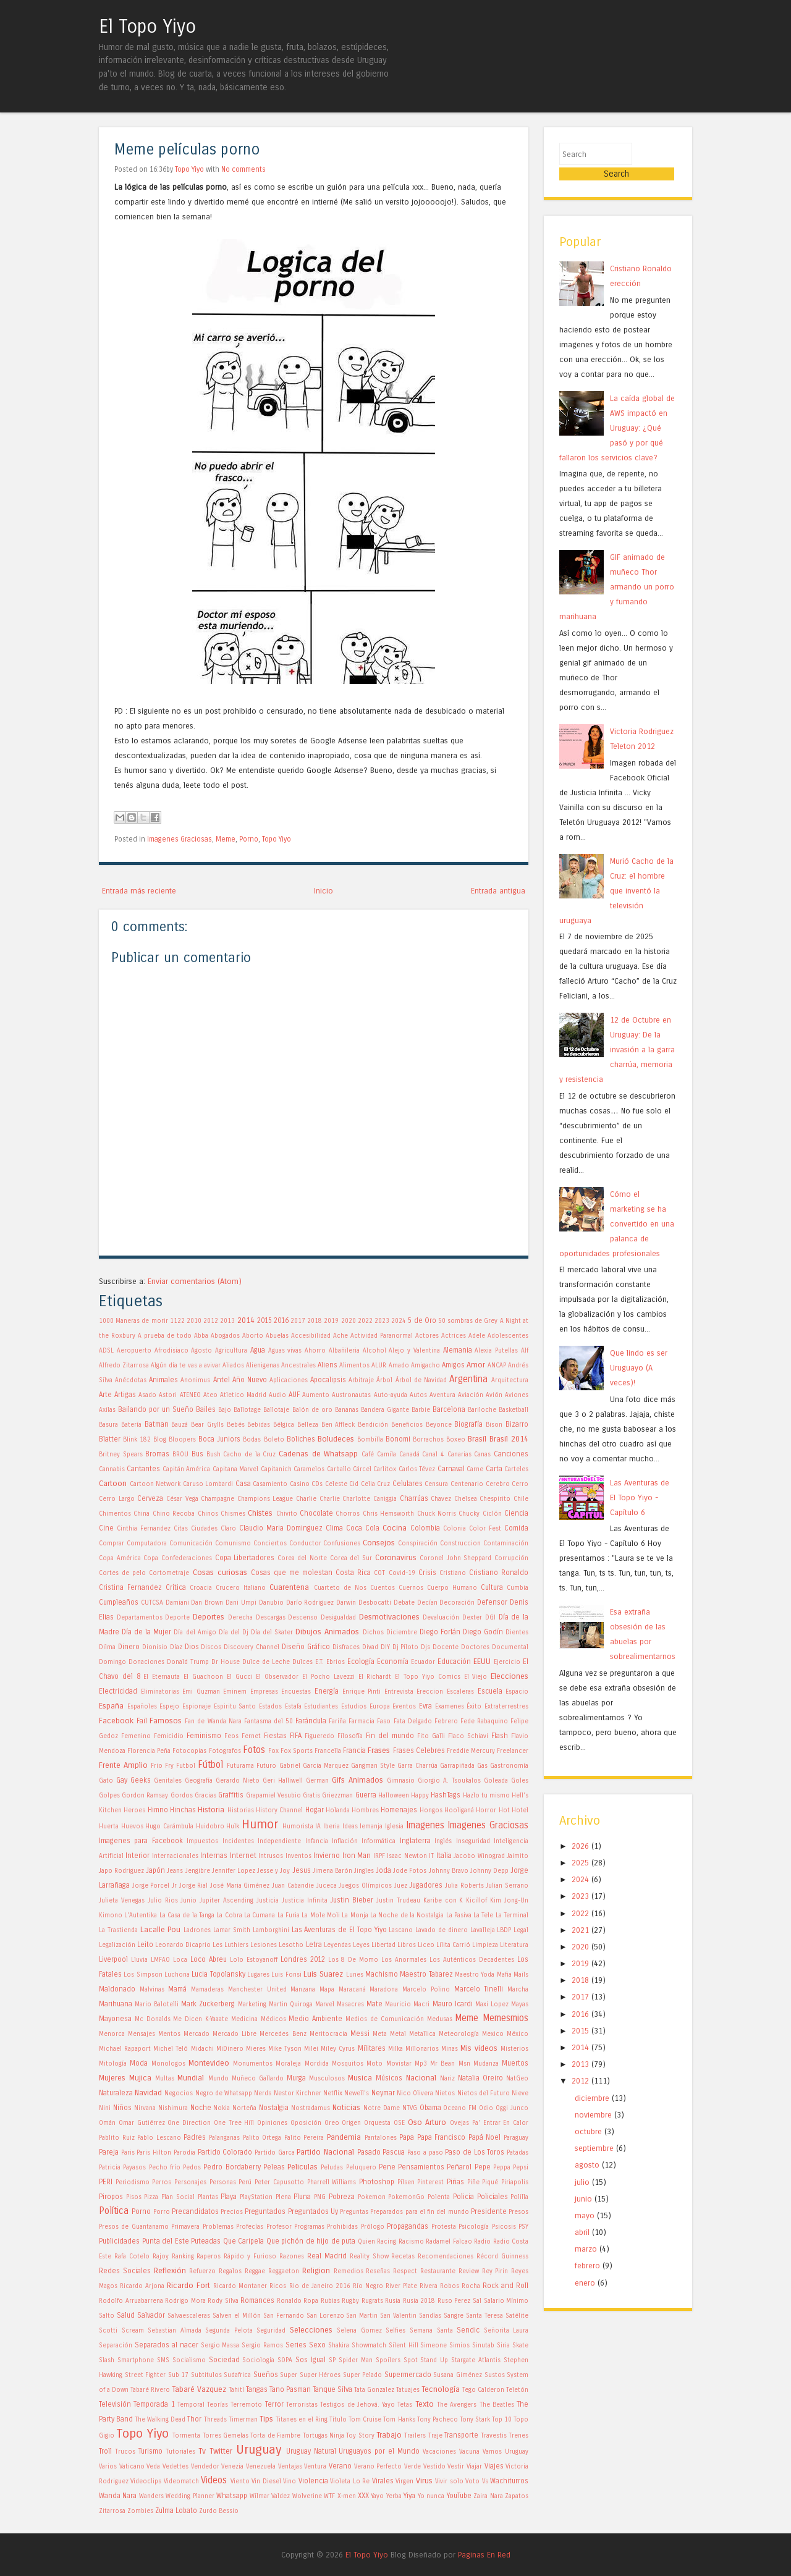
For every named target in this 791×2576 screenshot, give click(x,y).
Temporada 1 (153, 2404)
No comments (243, 169)
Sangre (453, 2316)
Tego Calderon (483, 2390)
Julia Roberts (464, 1886)
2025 (580, 1846)
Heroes (134, 1810)
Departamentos (140, 1617)
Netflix (332, 2093)
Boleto (274, 1439)
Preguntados (265, 2211)
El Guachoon (203, 1677)
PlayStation (256, 2197)
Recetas (403, 2256)
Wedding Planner (190, 2496)
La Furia (288, 1915)
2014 (246, 1320)
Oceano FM (459, 2108)
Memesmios (505, 2018)
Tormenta (186, 2435)
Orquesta (377, 2123)
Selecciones (311, 2329)
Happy (420, 1795)
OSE (399, 2123)
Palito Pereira (304, 2138)
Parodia (184, 2152)
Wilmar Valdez (270, 2496)
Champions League (265, 1499)
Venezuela (261, 2466)
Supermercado (407, 2374)
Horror (486, 1810)
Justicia (267, 1900)
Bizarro (516, 1424)
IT (431, 1856)
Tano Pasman (290, 2389)
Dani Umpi (241, 1603)
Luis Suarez (323, 1973)
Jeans (175, 1871)
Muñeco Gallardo (258, 2078)
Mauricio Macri (407, 2004)
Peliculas (302, 2166)
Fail (142, 1721)
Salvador (151, 2315)
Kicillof (476, 1900)
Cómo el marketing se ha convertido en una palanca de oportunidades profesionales (616, 1207)
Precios (232, 2212)
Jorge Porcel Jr (154, 1886)
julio (582, 2165)
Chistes (260, 1513)
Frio (157, 1766)
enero (585, 2266)
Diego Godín (483, 1632)
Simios (459, 2345)
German (317, 1780)
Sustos (494, 2375)
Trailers (415, 2435)
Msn (464, 2063)
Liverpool (113, 1959)
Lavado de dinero (441, 1930)
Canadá (409, 1454)
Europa (380, 1706)
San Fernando (283, 2316)
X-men (346, 2496)
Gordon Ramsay (145, 1795)
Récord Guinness (502, 2256)
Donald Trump (188, 1662)
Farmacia (361, 1721)
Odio (486, 2108)
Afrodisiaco (171, 1350)
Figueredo (319, 1736)
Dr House (225, 1662)
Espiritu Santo (235, 1706)
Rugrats (372, 2301)
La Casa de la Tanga (186, 1915)
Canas (482, 1454)
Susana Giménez (457, 2375)
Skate (520, 2345)
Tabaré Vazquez (199, 2389)
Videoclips (145, 2481)
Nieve (520, 2093)
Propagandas (407, 2226)
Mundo (218, 2078)
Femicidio (169, 1736)
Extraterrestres (506, 1706)
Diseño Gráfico (306, 1646)
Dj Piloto (405, 1647)
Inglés (443, 1841)
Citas (181, 1528)
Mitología (113, 2063)
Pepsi (520, 2167)
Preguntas (354, 2212)
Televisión (115, 2404)
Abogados (225, 1336)
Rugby (350, 2301)
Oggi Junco (512, 2108)
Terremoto (246, 2405)
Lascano (401, 1930)
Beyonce (439, 1425)
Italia (444, 1855)
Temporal (191, 2405)
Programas (309, 2227)
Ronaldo (289, 2301)
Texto (424, 2404)
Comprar (111, 1543)
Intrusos (270, 1856)
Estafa (293, 1706)
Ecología (360, 1661)
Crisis (427, 1572)
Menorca (112, 2034)
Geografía (199, 1780)
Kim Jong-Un (509, 1900)
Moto (374, 2063)
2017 (297, 1321)
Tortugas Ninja (323, 2435)
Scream (133, 2330)
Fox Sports (297, 1751)
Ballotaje (276, 1410)
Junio (188, 1900)
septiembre (594, 2132)
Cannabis (112, 1469)
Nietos (445, 2093)
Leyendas (337, 1945)
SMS (163, 2360)
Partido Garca (275, 2152)
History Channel (279, 1810)
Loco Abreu (208, 1959)
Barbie (421, 1410)
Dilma (107, 1647)
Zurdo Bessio (219, 2511)
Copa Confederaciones (177, 1558)
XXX (363, 2495)
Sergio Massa (220, 2345)
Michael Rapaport (125, 2049)
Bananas (346, 1410)
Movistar (399, 2063)
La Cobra (229, 1915)
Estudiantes (321, 1706)
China (141, 1514)
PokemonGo (406, 2197)
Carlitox (384, 1469)
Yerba (394, 2496)
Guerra (365, 1795)
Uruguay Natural (311, 2451)
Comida (516, 1528)
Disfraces (346, 1647)
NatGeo (517, 2078)
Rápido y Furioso (250, 2256)
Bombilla (370, 1439)
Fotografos (225, 1751)
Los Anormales (403, 1960)
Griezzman (337, 1795)
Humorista (297, 1826)
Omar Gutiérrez (142, 2123)
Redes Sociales (125, 2270)
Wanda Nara (118, 2495)
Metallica (422, 2034)
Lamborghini (271, 1930)
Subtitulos (206, 2375)
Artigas (125, 1394)
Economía (392, 1661)
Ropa (310, 2301)
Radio (482, 2241)
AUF (294, 1394)
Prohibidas (342, 2227)
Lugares (258, 1974)
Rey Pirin (495, 2271)
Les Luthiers (230, 1945)
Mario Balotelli (157, 2004)
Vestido (434, 2466)
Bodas (252, 1439)
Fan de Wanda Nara (213, 1721)
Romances (257, 2300)
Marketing (252, 2004)
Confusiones (341, 1543)
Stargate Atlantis (476, 2360)
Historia (211, 1809)
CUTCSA (152, 1603)
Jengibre (197, 1871)
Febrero (446, 1721)
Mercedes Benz (283, 2034)
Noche (200, 2107)
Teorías (217, 2405)
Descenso (303, 1617)
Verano (340, 2466)
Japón (155, 1870)
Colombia (425, 1528)
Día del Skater (272, 1632)
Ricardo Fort (188, 2285)
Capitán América (186, 1469)
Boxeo (455, 1439)
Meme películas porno (187, 150)
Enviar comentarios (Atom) (195, 1281)
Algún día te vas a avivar (186, 1365)
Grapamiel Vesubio (273, 1795)
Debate (404, 1603)
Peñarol (459, 2167)
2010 (194, 1321)
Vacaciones (439, 2452)
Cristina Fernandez (130, 1587)
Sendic (468, 2330)
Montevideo (208, 2062)
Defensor (492, 1602)
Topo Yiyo (189, 169)
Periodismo (133, 2182)
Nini (105, 2108)
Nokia (221, 2108)
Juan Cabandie (293, 1886)
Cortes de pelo (122, 1573)
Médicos (273, 2019)
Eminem (235, 1692)
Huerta (109, 1826)
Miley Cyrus (338, 2049)
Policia (463, 2196)
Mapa (326, 1989)
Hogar (314, 1809)
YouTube (459, 2495)
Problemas (218, 2227)
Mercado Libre (234, 2034)
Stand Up (434, 2360)
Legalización (117, 1945)
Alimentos (354, 1365)
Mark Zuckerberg (208, 2004)
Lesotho (291, 1945)
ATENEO (190, 1395)
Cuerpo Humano (452, 1588)
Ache (340, 1336)
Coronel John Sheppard (455, 1558)
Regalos (230, 2271)
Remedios (348, 2271)
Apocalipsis (328, 1379)
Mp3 (421, 2063)
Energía (327, 1691)
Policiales (492, 2196)
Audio (277, 1395)
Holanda (338, 1810)
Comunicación (191, 1543)
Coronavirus (396, 1557)
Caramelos (309, 1469)
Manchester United (257, 1989)
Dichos (373, 1632)
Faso (384, 1721)
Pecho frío (164, 2167)
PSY (523, 2227)
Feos (231, 1736)
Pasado (369, 2152)
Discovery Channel (251, 1647)
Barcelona (449, 1409)
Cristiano (452, 1573)
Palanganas (224, 2138)
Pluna (302, 2196)
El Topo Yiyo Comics (427, 1677)
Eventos (404, 1706)
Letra (314, 1944)
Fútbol (210, 1764)
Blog (159, 1439)
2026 (580, 1829)
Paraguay (516, 2138)
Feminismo (204, 1735)
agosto (587, 2148)
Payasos (134, 2167)
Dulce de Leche (266, 1662)
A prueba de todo (165, 1336)
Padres (195, 2137)
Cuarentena (289, 1587)
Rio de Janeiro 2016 (319, 2286)
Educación (454, 1661)
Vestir (455, 2466)
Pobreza (342, 2196)
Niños (122, 2107)
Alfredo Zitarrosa (124, 1365)
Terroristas (302, 2405)
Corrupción (511, 1558)
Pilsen (406, 2182)
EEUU (482, 1661)
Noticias (346, 2107)
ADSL (106, 1350)
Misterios (514, 2049)
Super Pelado (363, 2375)
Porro (161, 2212)
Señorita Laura (506, 2330)
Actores (427, 1336)
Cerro (520, 1484)
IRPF (379, 1856)
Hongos (431, 1810)
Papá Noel (484, 2137)
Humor (260, 1824)
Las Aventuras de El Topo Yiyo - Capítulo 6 (639, 1480)
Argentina (468, 1379)
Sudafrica (237, 2375)
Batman (157, 1424)
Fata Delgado (413, 1721)
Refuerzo (202, 2271)
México (517, 2034)
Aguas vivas (285, 1350)
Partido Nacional (325, 2151)
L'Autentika (140, 1915)
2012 (210, 1321)
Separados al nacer (166, 2345)
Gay (121, 1780)
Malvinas (152, 1989)
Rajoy (161, 2256)
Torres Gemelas (225, 2435)
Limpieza (485, 1945)
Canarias (459, 1454)
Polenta (439, 2197)
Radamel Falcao (449, 2241)
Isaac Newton (406, 1856)
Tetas (404, 2405)
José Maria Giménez (239, 1886)
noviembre (593, 2098)
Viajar (474, 2466)
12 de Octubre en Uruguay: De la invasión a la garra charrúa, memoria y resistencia (617, 1033)
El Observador (277, 1677)
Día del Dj (233, 1632)
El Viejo (476, 1677)
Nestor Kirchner (297, 2093)
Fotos (254, 1749)
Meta (380, 2034)
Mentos (169, 2034)
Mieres (256, 2049)
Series (296, 2345)
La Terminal (512, 1915)
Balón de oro (312, 1410)
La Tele (483, 1915)
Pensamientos (421, 2167)
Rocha (471, 2286)
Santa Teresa (484, 2316)
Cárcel (362, 1469)
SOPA (284, 2360)
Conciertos (270, 1543)
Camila (386, 1454)
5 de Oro (422, 1320)
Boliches (301, 1439)
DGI (490, 1617)
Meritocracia (328, 2034)
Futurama (240, 1766)
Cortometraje (169, 1573)
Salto (106, 2316)
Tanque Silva (332, 2389)
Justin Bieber (351, 1900)
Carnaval (451, 1468)
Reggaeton (283, 2271)
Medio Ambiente (315, 2018)
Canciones (511, 1454)
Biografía (468, 1424)
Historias (240, 1810)
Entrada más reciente (139, 890)
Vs (485, 2481)
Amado (399, 1365)
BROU (180, 1454)
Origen (351, 2123)
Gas (482, 1766)
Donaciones (146, 1662)
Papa (406, 2137)
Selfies (395, 2330)
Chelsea (465, 1499)
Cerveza (150, 1498)
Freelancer (512, 1751)
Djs (425, 1647)
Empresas (264, 1692)
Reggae (255, 2271)
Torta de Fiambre (275, 2435)
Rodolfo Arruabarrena (131, 2301)
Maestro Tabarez (426, 1974)
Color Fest (485, 1528)
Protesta (443, 2227)
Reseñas (378, 2271)
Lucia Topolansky (218, 1974)
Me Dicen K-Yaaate (200, 2019)
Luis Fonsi (286, 1974)
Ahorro (315, 1350)
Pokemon (372, 2197)
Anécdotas (130, 1380)
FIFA (296, 1735)
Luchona (177, 1974)
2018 (314, 1321)
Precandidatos (195, 2211)
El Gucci (240, 1677)
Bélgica (283, 1425)
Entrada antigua (498, 890)
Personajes (190, 2182)
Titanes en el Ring (302, 2419)
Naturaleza (116, 2092)
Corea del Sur (351, 1558)
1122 (177, 1321)
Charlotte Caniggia (369, 1499)
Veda (153, 2466)
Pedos (192, 2167)
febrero (587, 2249)
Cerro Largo (117, 1499)
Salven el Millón (237, 2316)
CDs (317, 1484)
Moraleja (288, 2063)
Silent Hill (403, 2345)
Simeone (433, 2345)
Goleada (496, 1780)
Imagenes (425, 1825)
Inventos (298, 1856)
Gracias (205, 1795)
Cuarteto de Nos (340, 1588)
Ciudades (204, 1528)
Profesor (279, 2227)
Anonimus (195, 1380)
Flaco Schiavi (468, 1736)
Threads (215, 2419)
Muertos (515, 2063)
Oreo (331, 2123)
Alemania (457, 1350)
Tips (266, 2418)
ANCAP (497, 1365)
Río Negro (368, 2286)
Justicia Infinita (305, 1900)
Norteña (244, 2108)
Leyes (361, 1945)
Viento (240, 2481)
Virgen (404, 2481)
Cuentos (382, 1588)
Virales (383, 2481)
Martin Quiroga (291, 2004)
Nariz (447, 2078)
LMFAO (160, 1960)
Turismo (150, 2451)
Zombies (140, 2511)
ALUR (378, 1365)
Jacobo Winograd (479, 1856)
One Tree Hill (234, 2123)
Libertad (383, 1945)
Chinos (208, 1514)
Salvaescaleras (188, 2316)
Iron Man (356, 1855)
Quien (366, 2241)
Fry (169, 1766)
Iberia (331, 1826)
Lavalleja (482, 1930)
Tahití (236, 2390)
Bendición (373, 1425)
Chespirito (495, 1499)
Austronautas (351, 1395)
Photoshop (376, 2181)
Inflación (345, 1841)
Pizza (151, 2197)
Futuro (266, 1766)
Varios (108, 2466)
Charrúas (414, 1498)
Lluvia (139, 1960)
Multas (164, 2078)
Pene (387, 2167)
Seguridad (271, 2330)
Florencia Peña (149, 1751)
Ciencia (516, 1513)
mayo (584, 2198)
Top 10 (502, 2419)
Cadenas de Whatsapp (318, 1453)
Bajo (224, 1410)
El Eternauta (161, 1677)
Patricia (110, 2167)
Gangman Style (373, 1766)
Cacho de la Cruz (249, 1454)
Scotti (108, 2330)
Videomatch (181, 2481)
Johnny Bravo (448, 1871)
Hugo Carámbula (169, 1826)
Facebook (116, 1720)
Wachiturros (509, 2481)
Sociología (258, 2360)
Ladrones (197, 1930)
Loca (180, 1960)
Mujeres (112, 2077)
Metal (398, 2034)
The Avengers (456, 2405)
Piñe (473, 2182)
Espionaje (196, 1706)
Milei (311, 2049)
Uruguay (258, 2449)
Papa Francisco (441, 2137)
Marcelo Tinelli (479, 1989)
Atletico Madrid (243, 1395)
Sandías (430, 2316)
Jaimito (517, 1856)
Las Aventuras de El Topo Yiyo (339, 1929)
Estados (270, 1706)
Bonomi (398, 1439)
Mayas (519, 2004)
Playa (229, 2196)
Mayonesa (115, 2018)
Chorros (348, 1514)
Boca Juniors (219, 1439)
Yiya (409, 2495)
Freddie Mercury (471, 1751)
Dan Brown (207, 1603)
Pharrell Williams (332, 2182)
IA (318, 1826)
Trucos (125, 2452)
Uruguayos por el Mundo (379, 2451)
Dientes (516, 1632)
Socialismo (189, 2360)
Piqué (490, 2182)
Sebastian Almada (174, 2330)
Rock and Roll (505, 2285)
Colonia (454, 1528)
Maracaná (352, 1989)
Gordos (182, 1795)
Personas (222, 2182)
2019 (331, 1321)
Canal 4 (433, 1454)
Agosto (201, 1350)
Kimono (110, 1915)
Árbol (384, 1380)
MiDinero (229, 2049)
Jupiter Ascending (226, 1900)
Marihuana (115, 2004)
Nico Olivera (415, 2093)
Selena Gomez (359, 2330)
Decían (427, 1603)
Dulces (302, 1662)
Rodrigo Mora (185, 2301)
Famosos (166, 1720)
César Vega (182, 1499)
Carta (494, 1468)
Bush (213, 1454)
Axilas (107, 1410)
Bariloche (482, 1410)
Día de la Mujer (146, 1632)
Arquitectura (509, 1380)
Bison (494, 1425)
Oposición (305, 2123)
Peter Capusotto (279, 2182)
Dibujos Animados (327, 1631)
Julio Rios (163, 1900)
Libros (406, 1945)
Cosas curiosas (220, 1572)
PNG (320, 2197)
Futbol (185, 1766)
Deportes (208, 1616)
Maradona (384, 1989)
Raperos (209, 2256)
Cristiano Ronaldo (498, 1572)
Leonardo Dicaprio (183, 1945)
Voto (472, 2481)
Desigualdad (338, 1617)
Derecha (240, 1617)
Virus (424, 2480)
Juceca (326, 1886)
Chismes (233, 1514)
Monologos (168, 2063)
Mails (521, 1974)
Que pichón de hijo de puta (311, 2241)
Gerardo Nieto (238, 1780)
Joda (383, 1870)
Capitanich (276, 1469)
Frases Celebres (419, 1750)
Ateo (210, 1395)
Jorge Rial (193, 1886)
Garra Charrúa (417, 1766)
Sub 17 (178, 2375)
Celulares (407, 1483)
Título (338, 2419)
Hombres (365, 1810)
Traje (435, 2435)
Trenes (518, 2435)
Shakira (338, 2345)
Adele (476, 1336)
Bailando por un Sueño (155, 1409)
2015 (264, 1320)
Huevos (132, 1826)
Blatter (110, 1439)
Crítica (176, 1587)
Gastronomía (509, 1766)
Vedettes (175, 2466)
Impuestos (202, 1841)
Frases (379, 1750)
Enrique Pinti (361, 1692)
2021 (580, 1913)
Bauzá (179, 1425)
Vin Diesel (266, 2481)
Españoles (142, 1706)
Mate (374, 2004)
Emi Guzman (201, 1692)
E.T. (319, 1662)
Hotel (520, 1810)
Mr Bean (442, 2063)
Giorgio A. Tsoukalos (449, 1780)
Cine (106, 1528)
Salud (126, 2315)
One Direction (189, 2123)
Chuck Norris (436, 1514)
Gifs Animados (357, 1779)
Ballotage (247, 1410)
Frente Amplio (123, 1765)
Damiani (177, 1603)
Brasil (477, 1438)
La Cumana (259, 1915)
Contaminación (505, 1543)
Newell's (356, 2093)
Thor (194, 2419)
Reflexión (170, 2270)
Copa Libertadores (245, 1557)
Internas (213, 1855)
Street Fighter (145, 2375)
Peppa (501, 2167)
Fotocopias (189, 1751)
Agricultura (231, 1350)
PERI (105, 2181)
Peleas (274, 2167)
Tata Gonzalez (374, 2390)
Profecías (249, 2227)
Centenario (466, 1484)
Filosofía (350, 1736)
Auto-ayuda (390, 1395)
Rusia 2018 (419, 2301)
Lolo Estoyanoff (253, 1960)
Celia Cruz (376, 1484)
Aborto (252, 1336)
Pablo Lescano (159, 2138)
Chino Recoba (174, 1514)
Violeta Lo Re (350, 2481)
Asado (147, 1395)
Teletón (517, 2390)
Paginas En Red (484, 2554)
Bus (197, 1454)
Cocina (395, 1527)
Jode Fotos (409, 1871)
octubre (588, 2114)
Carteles (516, 1469)
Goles (519, 1780)
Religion (316, 2270)
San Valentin (398, 2316)
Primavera (185, 2227)
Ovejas (459, 2123)
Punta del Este (165, 2241)
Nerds (262, 2093)
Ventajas (290, 2466)
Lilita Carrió (453, 1945)
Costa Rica (353, 1572)
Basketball (513, 1410)
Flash (499, 1735)
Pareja (109, 2152)
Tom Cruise (365, 2419)
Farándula (310, 1721)
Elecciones (509, 1676)
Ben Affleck (338, 1425)
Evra (425, 1706)
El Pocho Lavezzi (328, 1677)
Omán (107, 2123)
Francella (328, 1751)
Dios (192, 1646)
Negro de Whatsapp (223, 2093)
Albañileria (344, 1350)
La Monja (355, 1915)
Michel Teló (170, 2049)
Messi (360, 2033)
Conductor (305, 1543)
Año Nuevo (249, 1379)
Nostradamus (310, 2108)
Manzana (302, 1989)
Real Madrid (327, 2256)
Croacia (201, 1588)
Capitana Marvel (235, 1469)
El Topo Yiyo (147, 26)
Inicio (323, 890)
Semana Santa (431, 2330)
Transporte (461, 2435)
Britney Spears (121, 1454)
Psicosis (504, 2227)
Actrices (453, 1336)
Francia (354, 1750)
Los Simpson (143, 1974)
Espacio (516, 1692)
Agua (257, 1350)
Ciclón (492, 1514)
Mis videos (478, 2048)
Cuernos (411, 1588)
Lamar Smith (231, 1930)
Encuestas (296, 1692)
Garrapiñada (457, 1766)
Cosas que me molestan (291, 1572)
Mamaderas (207, 1989)
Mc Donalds (153, 2019)
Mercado (196, 2034)
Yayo (377, 2496)
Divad (370, 1647)
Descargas (271, 1617)
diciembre (592, 2081)
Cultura (492, 1587)
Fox (273, 1751)
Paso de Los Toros (474, 2152)
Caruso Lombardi (208, 1484)
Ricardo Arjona (142, 2286)
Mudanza (486, 2063)
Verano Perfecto (378, 2466)
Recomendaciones (445, 2256)
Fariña (337, 1721)
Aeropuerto (134, 1350)
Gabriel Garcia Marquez (314, 1766)
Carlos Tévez (417, 1469)
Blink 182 (137, 1439)
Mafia (504, 1974)
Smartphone (135, 2360)
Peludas (332, 2167)
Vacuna (469, 2452)
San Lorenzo (325, 2316)
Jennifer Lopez (233, 1871)
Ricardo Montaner (240, 2286)
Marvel (324, 2004)
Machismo (381, 1974)
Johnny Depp (489, 1871)
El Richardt (375, 1677)
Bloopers (182, 1439)
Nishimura (173, 2108)
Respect (405, 2271)
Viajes (494, 2466)
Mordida (317, 2063)
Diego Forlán (440, 1632)
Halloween (393, 1795)
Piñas (455, 2181)
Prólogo (372, 2227)
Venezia (232, 2466)
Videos (214, 2480)
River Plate (401, 2286)
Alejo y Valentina (414, 1350)
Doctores (475, 1647)
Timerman (243, 2419)
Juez (400, 1886)
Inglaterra (415, 1840)
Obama (430, 2107)
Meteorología (459, 2034)
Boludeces (336, 1438)
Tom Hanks (399, 2419)
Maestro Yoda (474, 1974)
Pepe (483, 2167)
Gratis (311, 1795)
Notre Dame (381, 2108)
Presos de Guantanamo (134, 2227)
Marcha (517, 1989)
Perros (161, 2182)
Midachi (202, 2049)
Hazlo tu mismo (486, 1795)
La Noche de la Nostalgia (407, 1915)
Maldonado (117, 1989)
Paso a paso (424, 2152)
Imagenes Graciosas (179, 839)
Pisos (134, 2197)
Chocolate (316, 1513)
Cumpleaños (118, 1602)
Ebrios (335, 1662)
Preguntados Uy (313, 2211)
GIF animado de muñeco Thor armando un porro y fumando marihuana (616, 570)
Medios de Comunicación (384, 2019)
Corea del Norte (302, 1558)
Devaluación (441, 1617)
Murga (296, 2078)
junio (583, 2182)
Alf (524, 1350)
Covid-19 (402, 1573)
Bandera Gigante (385, 1410)
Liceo (426, 1945)
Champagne (217, 1499)
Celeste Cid (342, 1484)
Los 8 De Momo (353, 1960)
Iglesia (394, 1826)
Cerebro (498, 1484)
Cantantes (143, 1468)
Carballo (339, 1469)
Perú (245, 2182)
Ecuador (423, 1662)
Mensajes (141, 2034)
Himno (158, 1809)
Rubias (330, 2301)
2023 (381, 1321)
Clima (334, 1528)
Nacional (421, 2077)
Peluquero (361, 2167)
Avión (494, 1395)
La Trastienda (118, 1930)
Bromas (157, 1454)
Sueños (265, 2374)
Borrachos (428, 1439)
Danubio (271, 1603)
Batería (131, 1425)
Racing (386, 2241)
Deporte (177, 1617)
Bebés (236, 1425)
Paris (128, 2152)
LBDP (504, 1930)
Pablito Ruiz (117, 2138)
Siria (503, 2345)
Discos (211, 1647)
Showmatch (369, 2345)
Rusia (392, 2301)
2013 (227, 1321)
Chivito (286, 1514)
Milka (395, 2049)
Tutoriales (180, 2452)
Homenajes (399, 1809)
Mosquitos (347, 2063)
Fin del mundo (390, 1735)
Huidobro (210, 1826)
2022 (365, 1321)
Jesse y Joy (273, 1871)
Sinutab (483, 2345)
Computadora (147, 1543)
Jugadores (425, 1885)
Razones (291, 2256)
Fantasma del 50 (268, 1721)
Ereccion (430, 1692)
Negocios (178, 2093)
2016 (281, 1320)
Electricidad (118, 1691)
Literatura (514, 1945)
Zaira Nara (487, 2496)
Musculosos (327, 2078)
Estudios (353, 1706)
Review (469, 2271)
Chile (521, 1499)
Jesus (301, 1870)
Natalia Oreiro (480, 2078)
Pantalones (381, 2138)
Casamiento (270, 1484)
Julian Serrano (507, 1886)
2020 (348, 1321)
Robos (449, 2286)
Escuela (490, 1691)
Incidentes (238, 1841)
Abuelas (277, 1336)
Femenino (136, 1736)
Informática (379, 1841)
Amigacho (425, 1365)
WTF (329, 2496)
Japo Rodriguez (121, 1871)
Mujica (140, 2077)
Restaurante (437, 2271)
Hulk (232, 1826)
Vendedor (205, 2466)
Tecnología (440, 2389)
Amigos (453, 1365)
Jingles (364, 1871)
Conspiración (418, 1543)
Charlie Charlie (318, 1499)
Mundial (190, 2077)
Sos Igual (310, 2359)
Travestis (494, 2435)
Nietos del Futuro (483, 2093)
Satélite (516, 2316)
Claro (228, 1528)
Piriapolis (514, 2182)
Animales (163, 1379)
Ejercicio (507, 1662)
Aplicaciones (288, 1380)
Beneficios (407, 1425)
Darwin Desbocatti (363, 1603)
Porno (248, 839)
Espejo (169, 1706)
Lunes (354, 1974)
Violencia (313, 2481)
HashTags (445, 1795)
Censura (436, 1484)
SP (332, 2360)
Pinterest (430, 2182)
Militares (372, 2048)
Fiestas (275, 1735)
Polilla (519, 2197)
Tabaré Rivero (150, 2390)
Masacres (350, 2004)
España (111, 1705)
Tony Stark (475, 2419)
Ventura (315, 2466)
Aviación (470, 1395)
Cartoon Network (155, 1484)
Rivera (429, 2286)
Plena (283, 2197)
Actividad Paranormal (381, 1336)
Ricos (277, 2286)
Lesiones (263, 1945)
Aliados (233, 1365)
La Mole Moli (321, 1915)
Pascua (394, 2152)
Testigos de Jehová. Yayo (357, 2405)
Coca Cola (362, 1528)
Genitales (168, 1780)
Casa (243, 1483)
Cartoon (113, 1483)
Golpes (109, 1795)
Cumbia (517, 1588)
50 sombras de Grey (468, 1321)
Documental (510, 1647)
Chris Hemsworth (388, 1514)
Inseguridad (473, 1841)
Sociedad (224, 2359)
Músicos (389, 2078)
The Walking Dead (160, 2419)
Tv (202, 2451)
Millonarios (422, 2049)
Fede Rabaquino (484, 1721)
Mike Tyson (285, 2049)
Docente (446, 1647)
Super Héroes (320, 2375)
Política (114, 2210)
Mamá (177, 1989)
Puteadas (206, 2241)
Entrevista (398, 1692)
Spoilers (388, 2360)
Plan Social (178, 2197)
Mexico (493, 2034)
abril (582, 2215)
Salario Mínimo (506, 2301)
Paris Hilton (154, 2152)
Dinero (129, 1646)
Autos (418, 1395)
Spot (411, 2360)
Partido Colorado (225, 2152)
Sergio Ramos (262, 2345)
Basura (108, 1425)
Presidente (489, 2211)
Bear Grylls (207, 1425)
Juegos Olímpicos (365, 1886)
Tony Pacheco (437, 2419)
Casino (300, 1484)
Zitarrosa (112, 2511)
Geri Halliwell (283, 1780)
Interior (137, 1855)
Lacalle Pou (160, 1929)
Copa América (120, 1558)
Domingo (112, 1662)
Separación (115, 2345)
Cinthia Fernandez (144, 1528)
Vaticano (132, 2466)
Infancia (316, 1841)
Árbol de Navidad (421, 1380)
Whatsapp (231, 2495)
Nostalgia (274, 2107)
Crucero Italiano (241, 1588)
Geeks (140, 1780)
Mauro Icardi (453, 2004)
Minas (449, 2049)
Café (368, 1454)
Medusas (439, 2019)
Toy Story (360, 2435)
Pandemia (344, 2137)
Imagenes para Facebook (141, 1840)
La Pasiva (459, 1915)
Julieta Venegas (122, 1900)
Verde (412, 2466)
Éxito (474, 1706)
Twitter (220, 2451)
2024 (398, 1321)
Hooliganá (459, 1810)
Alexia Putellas (496, 1350)
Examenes (449, 1706)
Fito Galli (431, 1736)
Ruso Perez (454, 2301)
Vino (289, 2481)
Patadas (517, 2152)
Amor (476, 1364)
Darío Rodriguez (310, 1603)
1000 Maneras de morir (133, 1321)
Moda (139, 2063)
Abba (201, 1336)
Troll (105, 2451)
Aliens (327, 1365)
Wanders (151, 2496)
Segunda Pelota (229, 2330)
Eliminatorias (160, 1692)
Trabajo (389, 2434)
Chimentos (115, 1514)
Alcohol (374, 1350)
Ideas (350, 1826)
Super (288, 2375)
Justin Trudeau (398, 1900)
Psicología (474, 2227)
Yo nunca (431, 2496)
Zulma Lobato (176, 2510)
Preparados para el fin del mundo (419, 2212)
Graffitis (230, 1795)
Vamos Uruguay (505, 2452)
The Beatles (497, 2405)
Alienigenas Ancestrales (281, 1365)
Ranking (183, 2256)
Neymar (383, 2092)
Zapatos (516, 2496)
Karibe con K (443, 1900)
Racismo (411, 2241)
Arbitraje (361, 1380)
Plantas (208, 2197)
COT (379, 1573)
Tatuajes (408, 2390)
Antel (221, 1379)
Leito (145, 1944)
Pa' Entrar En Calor (500, 2123)
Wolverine (307, 2496)
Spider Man (356, 2360)
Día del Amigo (195, 1632)
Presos (518, 2212)
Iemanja (371, 1826)
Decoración (457, 1603)
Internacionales (175, 1856)
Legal (521, 1930)
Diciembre (401, 1632)
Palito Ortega (262, 2138)
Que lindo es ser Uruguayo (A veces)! (638, 1351)
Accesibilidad (311, 1336)
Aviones (516, 1395)
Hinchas (183, 1809)
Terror (274, 2404)
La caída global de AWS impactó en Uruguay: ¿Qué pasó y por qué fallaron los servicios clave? (617, 411)
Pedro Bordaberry (231, 2167)
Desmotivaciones (389, 1616)
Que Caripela (243, 2241)
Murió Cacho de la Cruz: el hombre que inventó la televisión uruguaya (616, 874)
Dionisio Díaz (162, 1647)
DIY (385, 1647)
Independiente (279, 1841)
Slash (106, 2360)
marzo (586, 2232)
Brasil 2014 (508, 1438)
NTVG (409, 2108)
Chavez (441, 1499)
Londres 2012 (303, 1959)
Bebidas (258, 1425)
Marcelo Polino (426, 1989)
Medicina (244, 2019)
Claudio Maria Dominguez (281, 1528)
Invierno (326, 1855)
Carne (475, 1469)
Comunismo (233, 1543)
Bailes (206, 1409)
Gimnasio (401, 1780)
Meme (225, 839)
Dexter (472, 1617)
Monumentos (253, 2063)
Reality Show (369, 2256)
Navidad (148, 2092)
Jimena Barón (332, 1871)
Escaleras (460, 1692)
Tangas (257, 2389)
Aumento (315, 1395)
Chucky (469, 1514)
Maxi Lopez (492, 2004)
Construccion (460, 1543)
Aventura (442, 1395)
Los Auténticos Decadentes (471, 1960)
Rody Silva (223, 2301)
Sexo (317, 2345)
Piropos (111, 2196)
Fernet (251, 1736)
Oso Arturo (427, 2122)
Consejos (379, 1542)
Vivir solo (449, 2481)
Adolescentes (508, 1336)
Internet (243, 1855)
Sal (477, 2301)
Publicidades (119, 2241)
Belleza (307, 1425)
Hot (504, 1810)
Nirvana (145, 2108)
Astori (168, 1395)
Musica (360, 2077)
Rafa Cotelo (132, 2256)
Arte (105, 1394)
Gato (106, 1780)
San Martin (362, 2316)
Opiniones (272, 2123)
